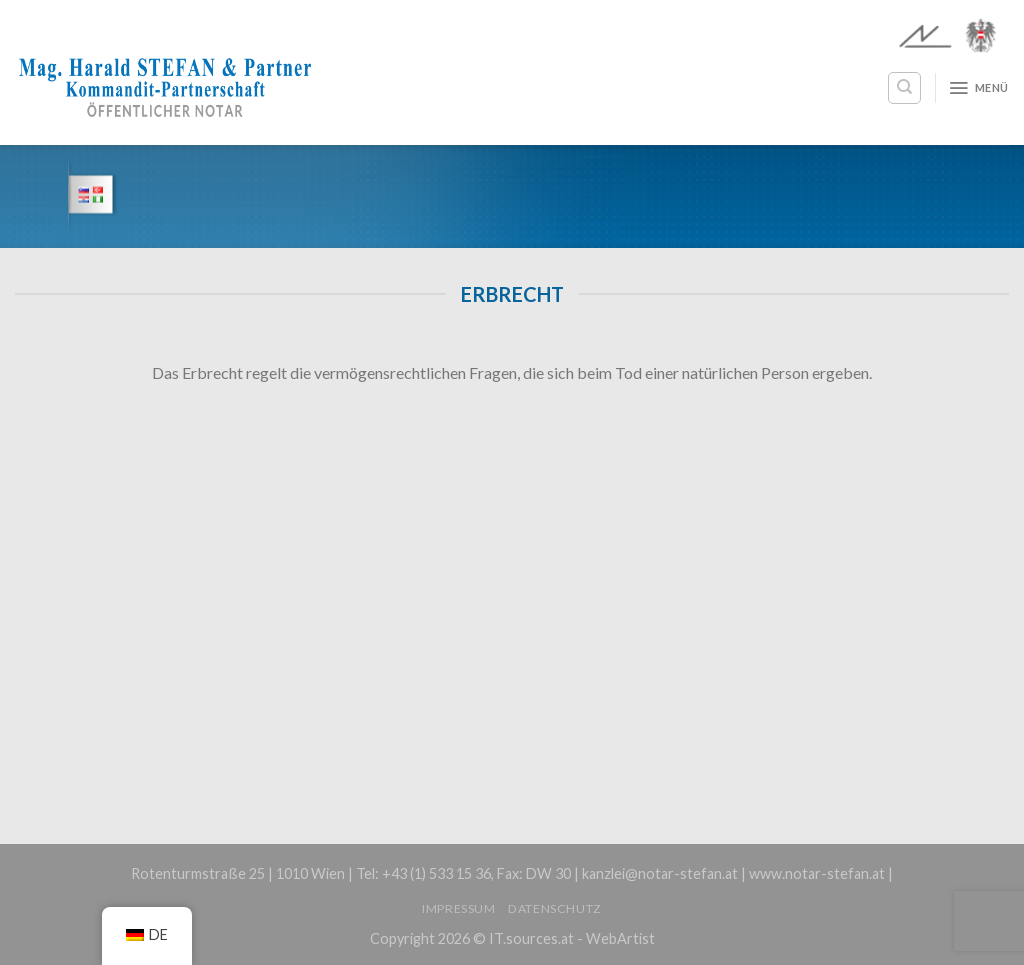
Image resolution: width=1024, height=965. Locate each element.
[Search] (904, 88)
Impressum (459, 908)
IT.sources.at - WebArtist (572, 938)
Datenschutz (555, 908)
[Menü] (978, 88)
